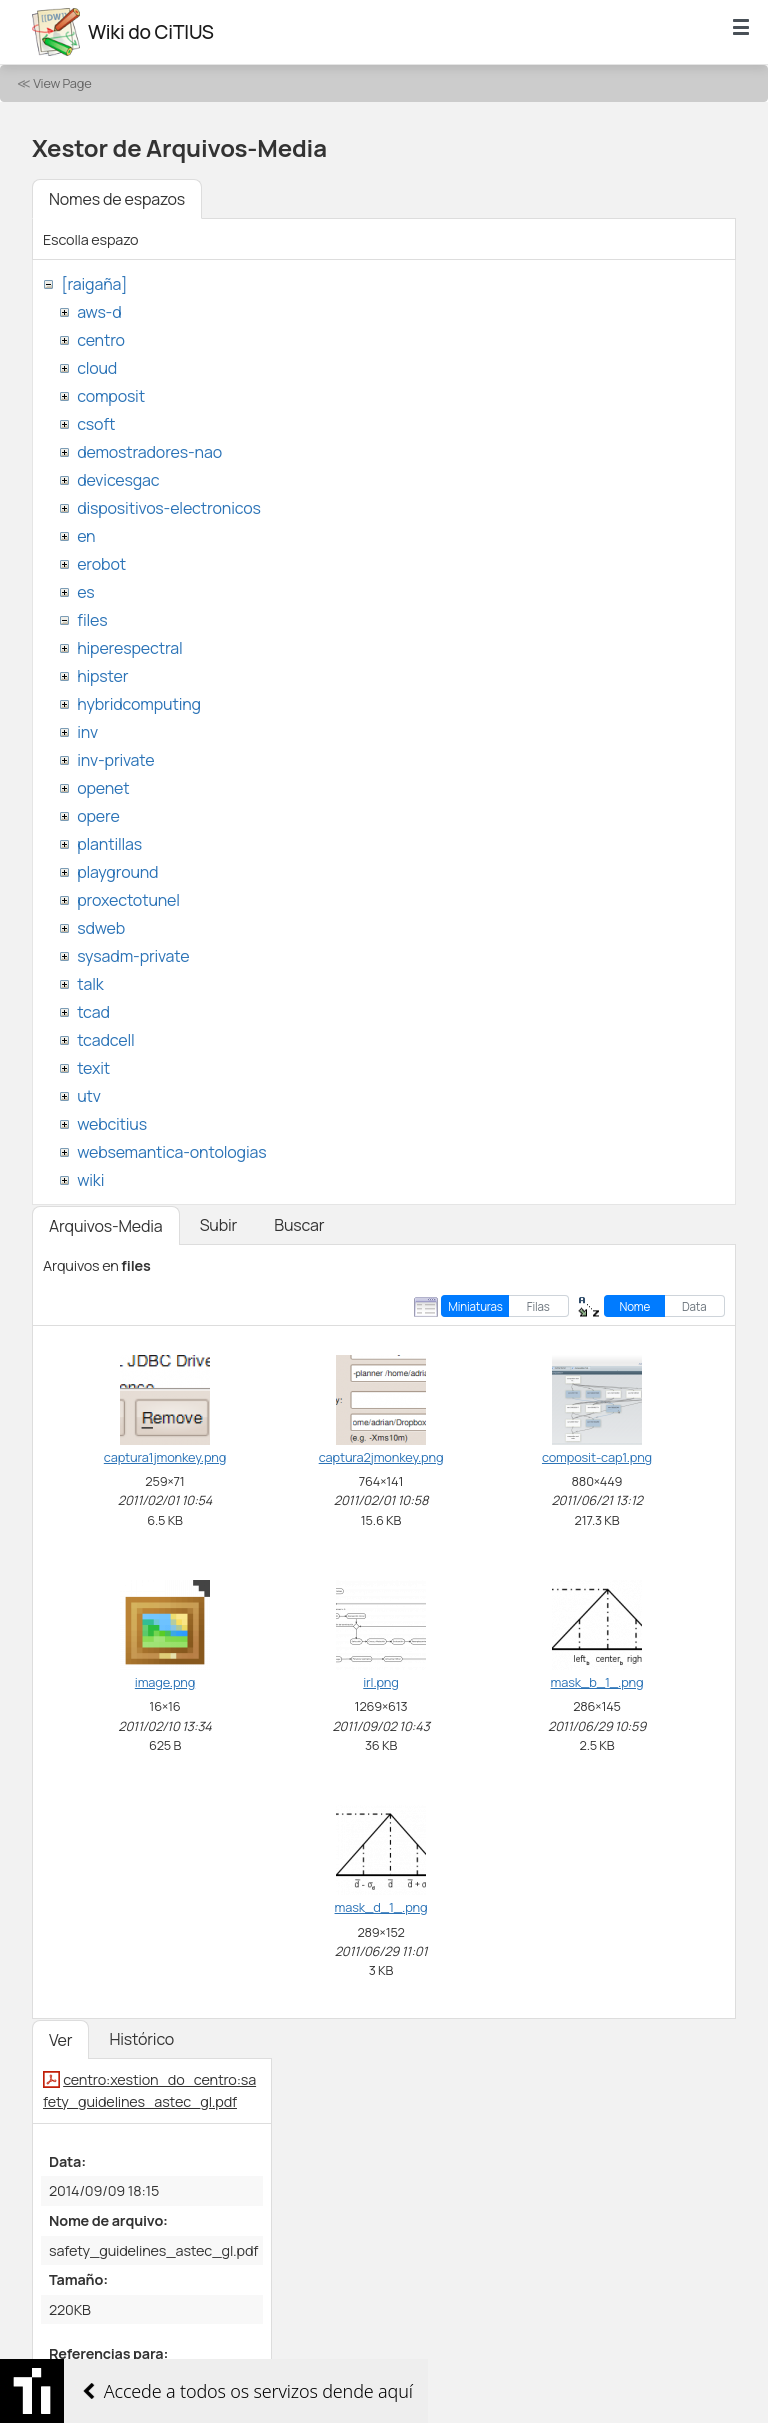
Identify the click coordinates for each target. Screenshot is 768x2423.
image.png (165, 1682)
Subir (219, 1225)
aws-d (99, 312)
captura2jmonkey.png (381, 1457)
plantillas (109, 844)
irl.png (380, 1682)
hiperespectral (129, 648)
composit (111, 396)
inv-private (115, 760)
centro (101, 340)
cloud (97, 368)
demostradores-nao (149, 452)
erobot (101, 564)
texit (93, 1068)
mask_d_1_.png (381, 1907)
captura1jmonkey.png (165, 1457)
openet (103, 788)
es (85, 592)
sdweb (101, 928)
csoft (96, 424)
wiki (90, 1180)
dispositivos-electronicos (168, 508)
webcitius (112, 1124)
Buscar (299, 1225)
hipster (102, 676)
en (86, 536)
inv (87, 732)
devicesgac (118, 480)
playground (117, 872)
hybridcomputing (139, 704)
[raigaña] (94, 284)
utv (89, 1096)
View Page (62, 83)
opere (98, 816)
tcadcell (105, 1040)
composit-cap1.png (597, 1457)
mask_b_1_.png (597, 1682)
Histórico (141, 2039)
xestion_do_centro (112, 2382)
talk (90, 984)
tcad (93, 1012)
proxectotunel (128, 900)
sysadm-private (133, 956)
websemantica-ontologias (171, 1152)
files (92, 620)
